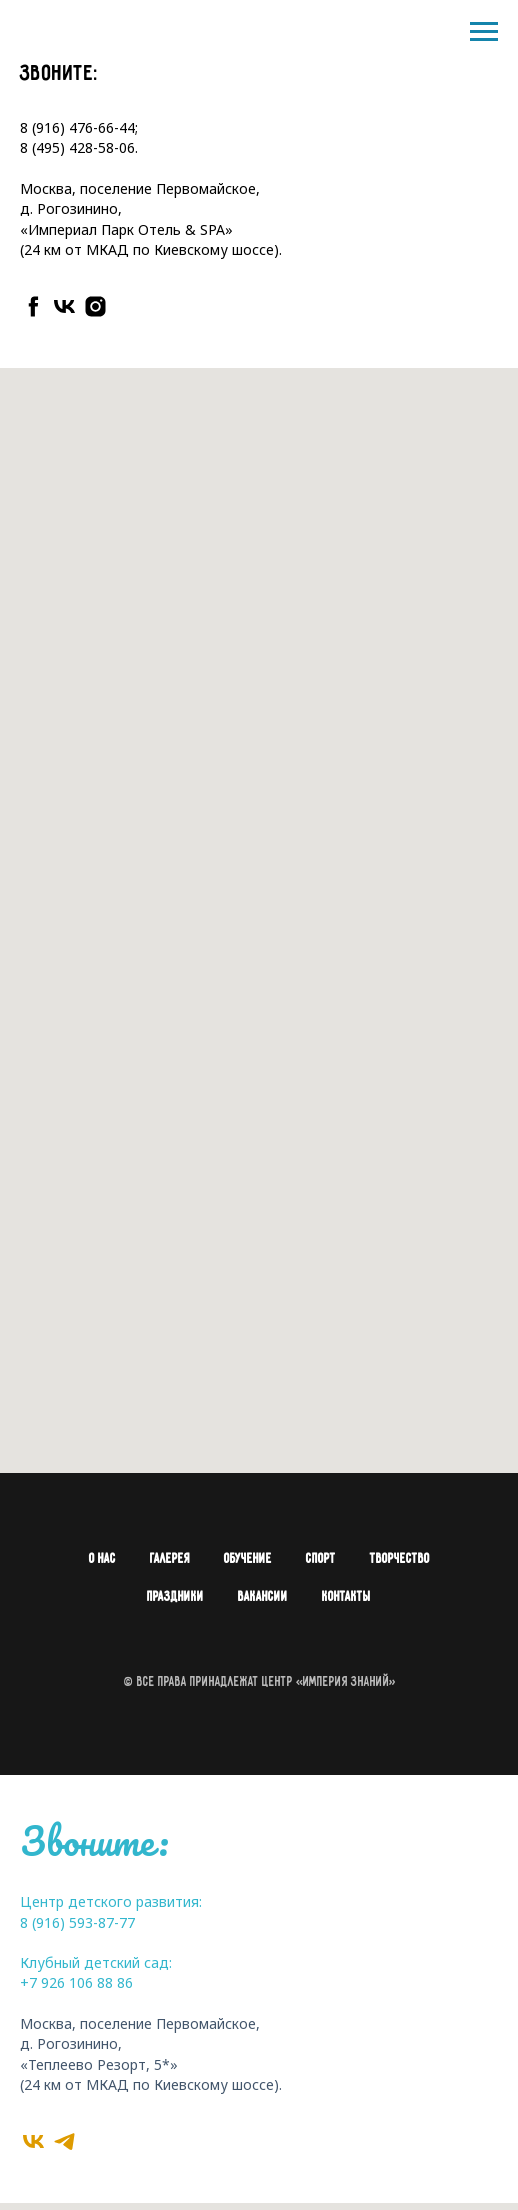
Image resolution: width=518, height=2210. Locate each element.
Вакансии (263, 1597)
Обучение (248, 1559)
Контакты (346, 1597)
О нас (102, 1559)
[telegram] (64, 2141)
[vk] (64, 306)
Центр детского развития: (111, 1901)
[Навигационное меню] (484, 32)
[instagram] (95, 306)
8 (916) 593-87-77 (77, 1922)
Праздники (175, 1597)
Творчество (400, 1559)
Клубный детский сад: (96, 1962)
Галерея (170, 1559)
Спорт (321, 1559)
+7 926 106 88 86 (76, 1982)
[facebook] (33, 306)
